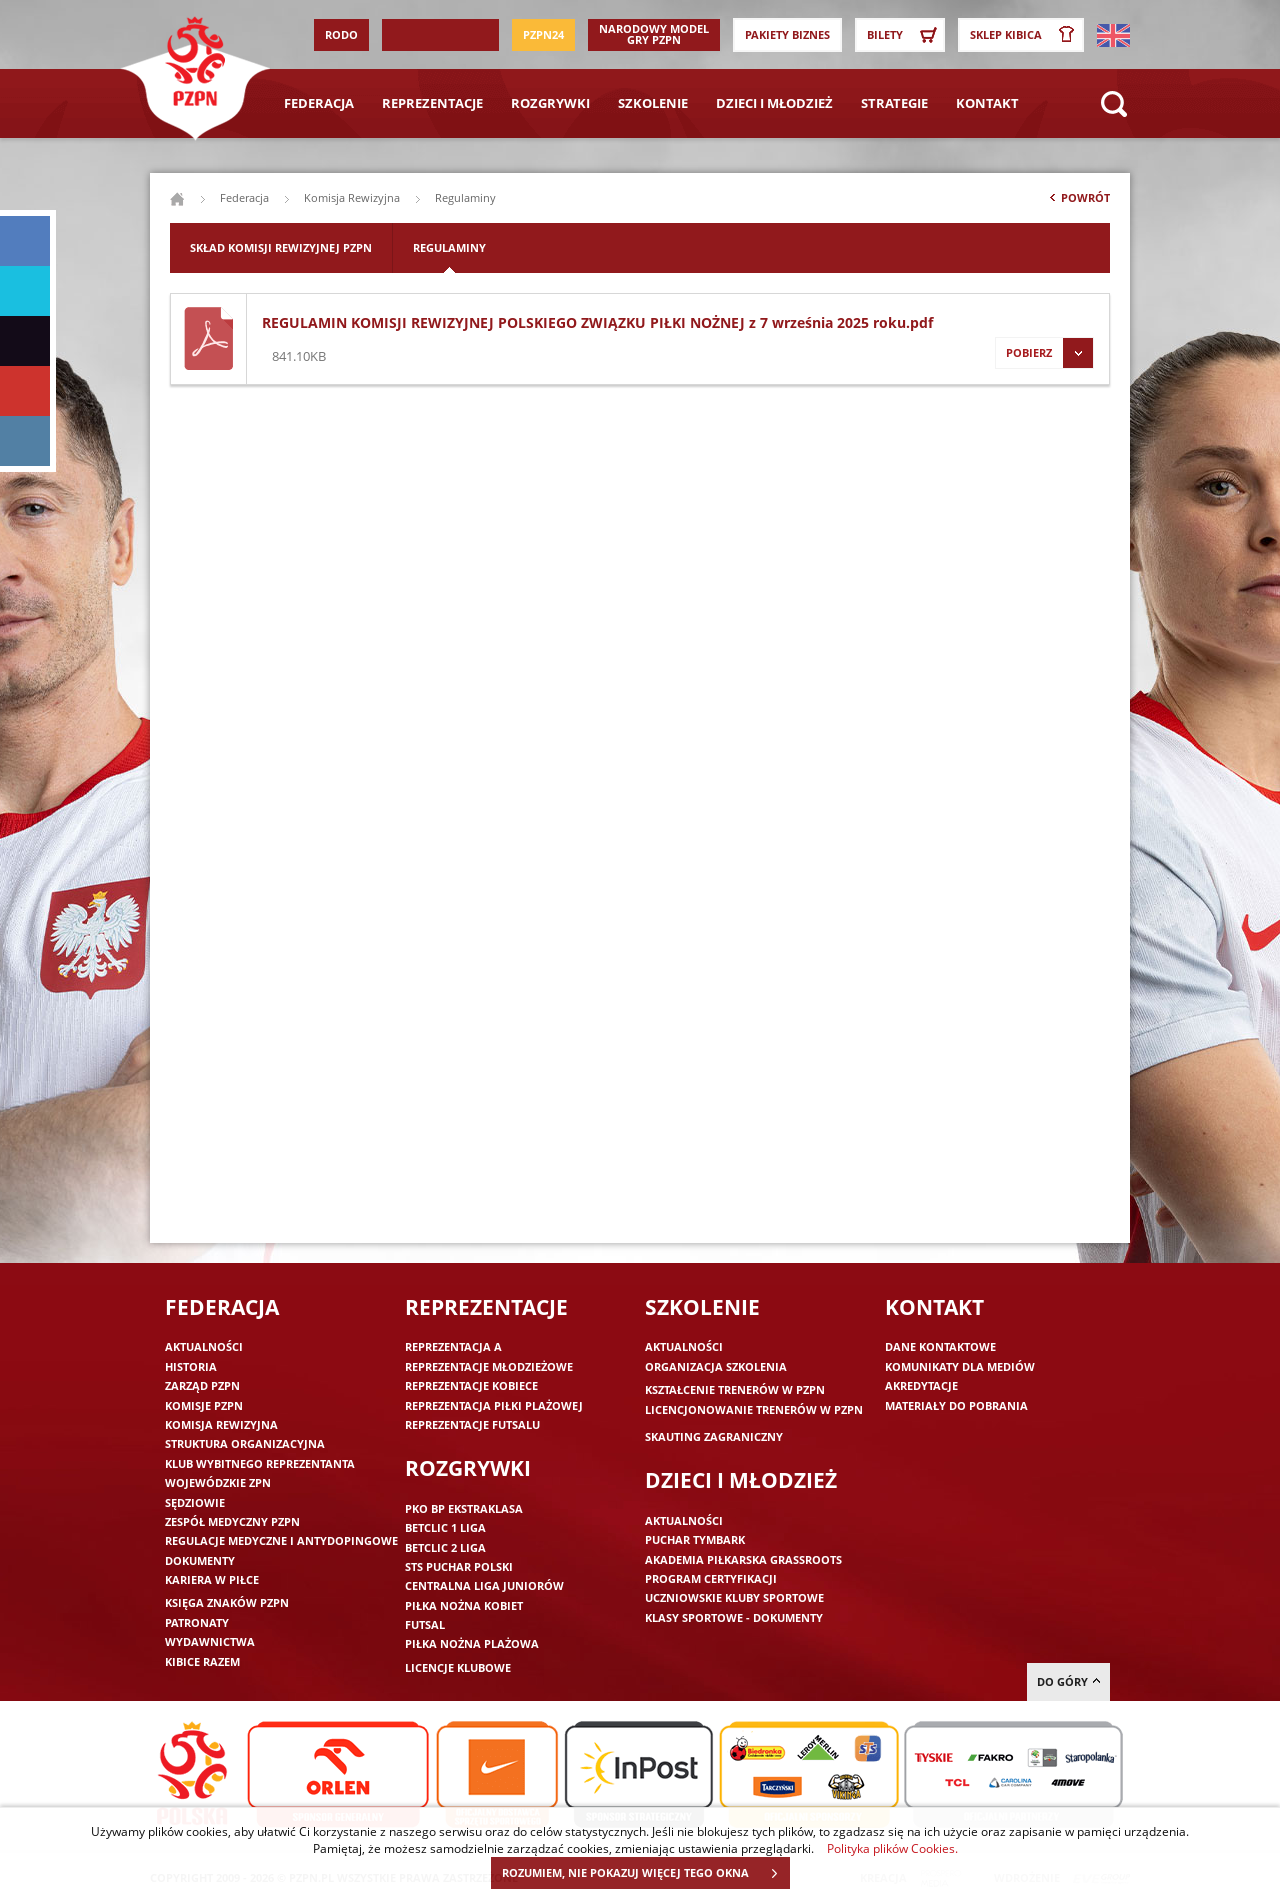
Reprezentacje (432, 103)
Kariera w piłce (212, 1579)
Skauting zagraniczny (714, 1436)
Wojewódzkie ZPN (218, 1482)
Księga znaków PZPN (227, 1602)
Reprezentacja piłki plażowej (494, 1405)
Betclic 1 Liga (445, 1527)
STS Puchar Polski (459, 1566)
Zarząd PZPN (202, 1385)
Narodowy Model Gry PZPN (654, 34)
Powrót (1078, 202)
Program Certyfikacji (711, 1578)
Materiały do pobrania (956, 1405)
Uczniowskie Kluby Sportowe (734, 1597)
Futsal (425, 1624)
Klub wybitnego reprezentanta (260, 1463)
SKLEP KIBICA (1026, 35)
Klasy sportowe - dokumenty (734, 1617)
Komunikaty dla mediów (960, 1366)
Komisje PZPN (204, 1405)
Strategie (894, 103)
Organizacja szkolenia (716, 1366)
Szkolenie (653, 103)
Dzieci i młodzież (774, 103)
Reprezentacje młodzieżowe (489, 1366)
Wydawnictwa (210, 1641)
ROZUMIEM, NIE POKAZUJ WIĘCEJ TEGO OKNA (645, 1873)
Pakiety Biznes (787, 34)
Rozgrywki (550, 103)
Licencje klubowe (458, 1667)
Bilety (905, 35)
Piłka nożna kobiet (464, 1605)
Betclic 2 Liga (445, 1547)
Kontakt (987, 103)
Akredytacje (921, 1385)
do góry (1068, 1681)
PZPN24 (543, 34)
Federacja (319, 103)
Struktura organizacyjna (245, 1443)
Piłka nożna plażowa (472, 1643)
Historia (191, 1366)
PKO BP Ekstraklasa (464, 1508)
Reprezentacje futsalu (472, 1424)
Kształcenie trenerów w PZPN (735, 1389)
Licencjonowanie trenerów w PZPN (754, 1409)
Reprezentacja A (453, 1346)
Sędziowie (195, 1502)
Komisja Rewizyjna (352, 197)
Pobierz (1044, 353)
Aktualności (204, 1346)
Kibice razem (202, 1661)
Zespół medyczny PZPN (232, 1521)
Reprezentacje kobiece (471, 1385)
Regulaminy (449, 247)
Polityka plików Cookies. (892, 1848)
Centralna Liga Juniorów (484, 1585)
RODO (341, 34)
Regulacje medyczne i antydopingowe (281, 1540)
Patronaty (197, 1622)
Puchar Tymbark (695, 1539)
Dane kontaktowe (940, 1346)
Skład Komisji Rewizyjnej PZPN (281, 247)
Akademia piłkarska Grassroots (743, 1559)
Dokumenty (200, 1560)
